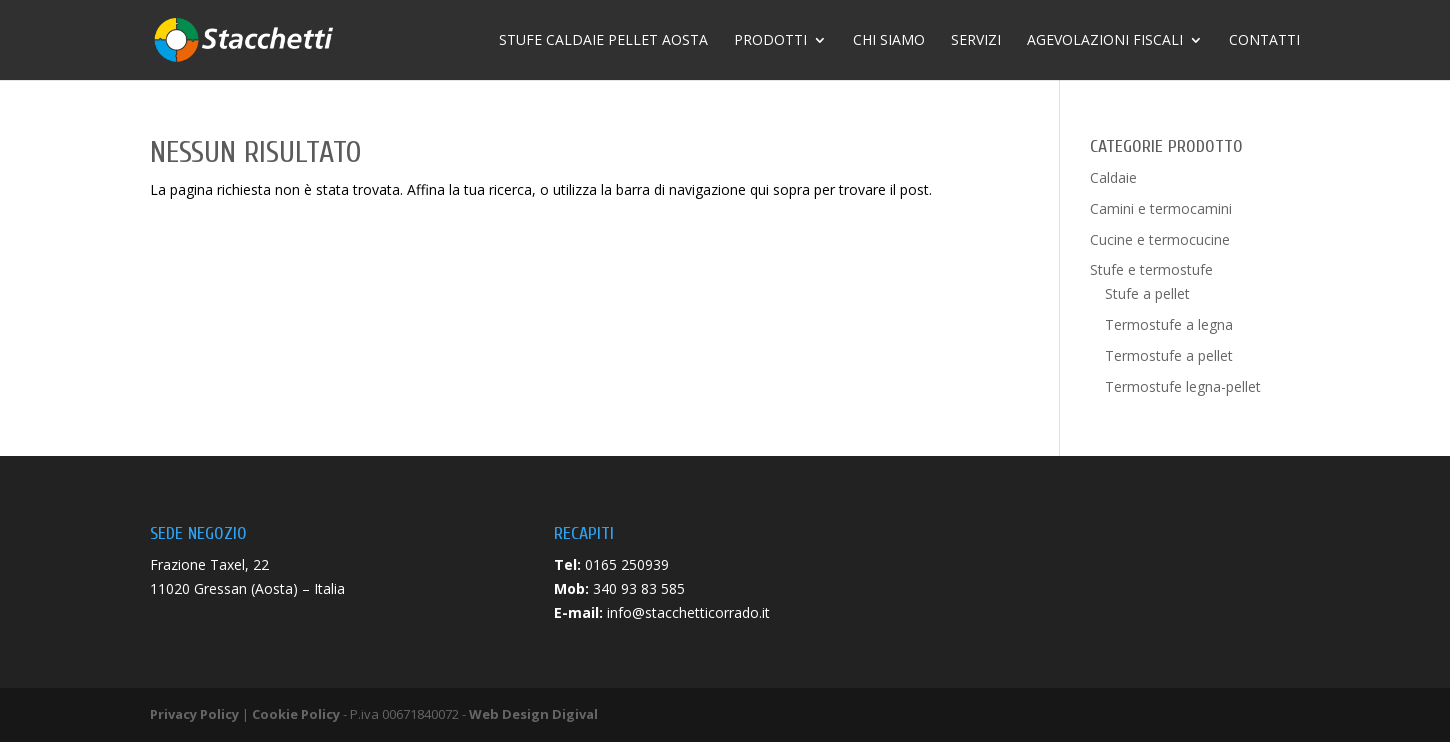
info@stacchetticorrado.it (688, 612)
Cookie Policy (296, 714)
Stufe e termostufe (1151, 269)
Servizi (976, 41)
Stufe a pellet (1147, 293)
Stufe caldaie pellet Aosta (603, 41)
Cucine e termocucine (1160, 239)
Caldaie (1113, 177)
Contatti (1264, 41)
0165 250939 (627, 564)
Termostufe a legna (1169, 324)
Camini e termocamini (1161, 208)
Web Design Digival (533, 714)
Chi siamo (889, 41)
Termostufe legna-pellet (1183, 386)
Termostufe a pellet (1169, 355)
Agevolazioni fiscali (1105, 41)
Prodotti (770, 41)
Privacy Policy (194, 714)
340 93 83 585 (639, 588)
